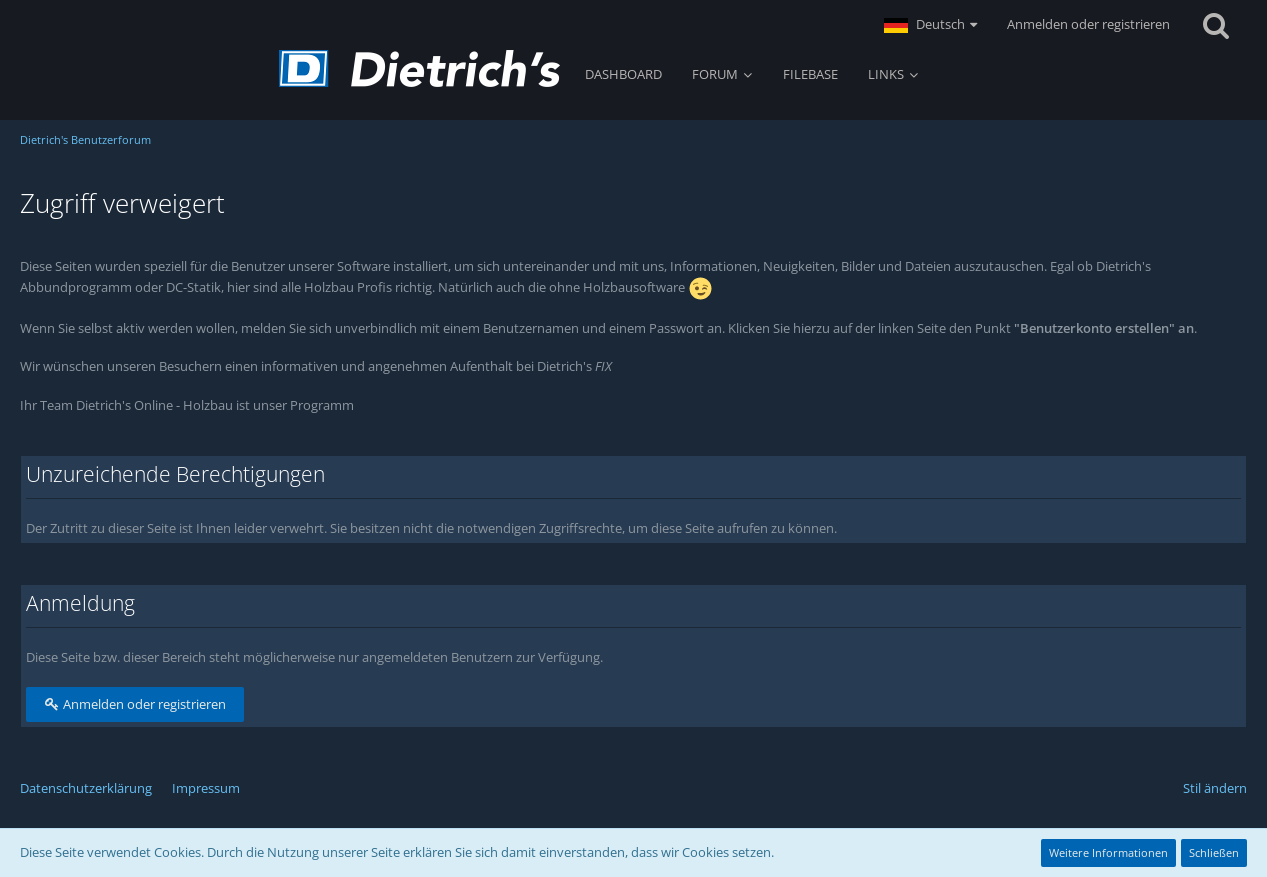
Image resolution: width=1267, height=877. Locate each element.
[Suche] (1216, 25)
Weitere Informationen (1108, 852)
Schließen (1214, 852)
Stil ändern (1215, 788)
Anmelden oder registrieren (1088, 24)
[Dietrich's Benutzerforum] (419, 68)
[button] (930, 25)
